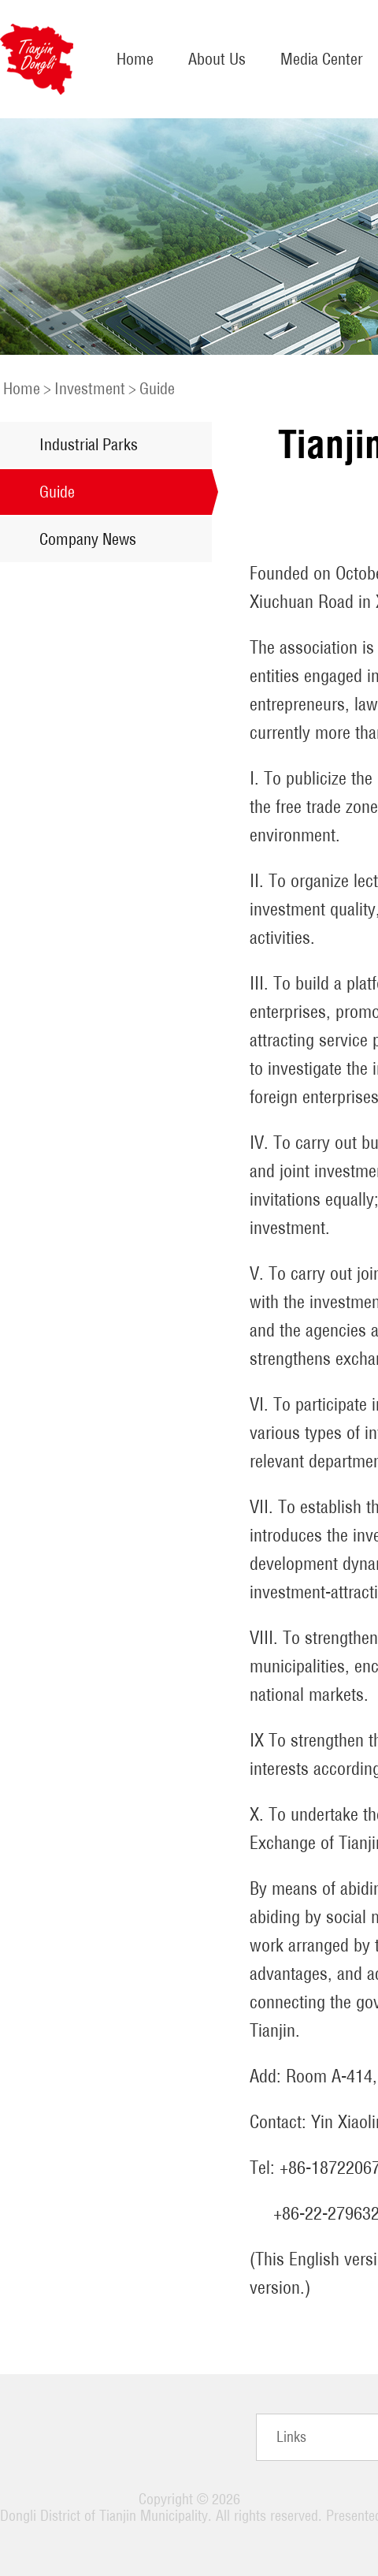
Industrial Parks (88, 444)
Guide (157, 388)
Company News (87, 539)
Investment (89, 388)
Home (135, 59)
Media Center (321, 59)
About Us (217, 59)
